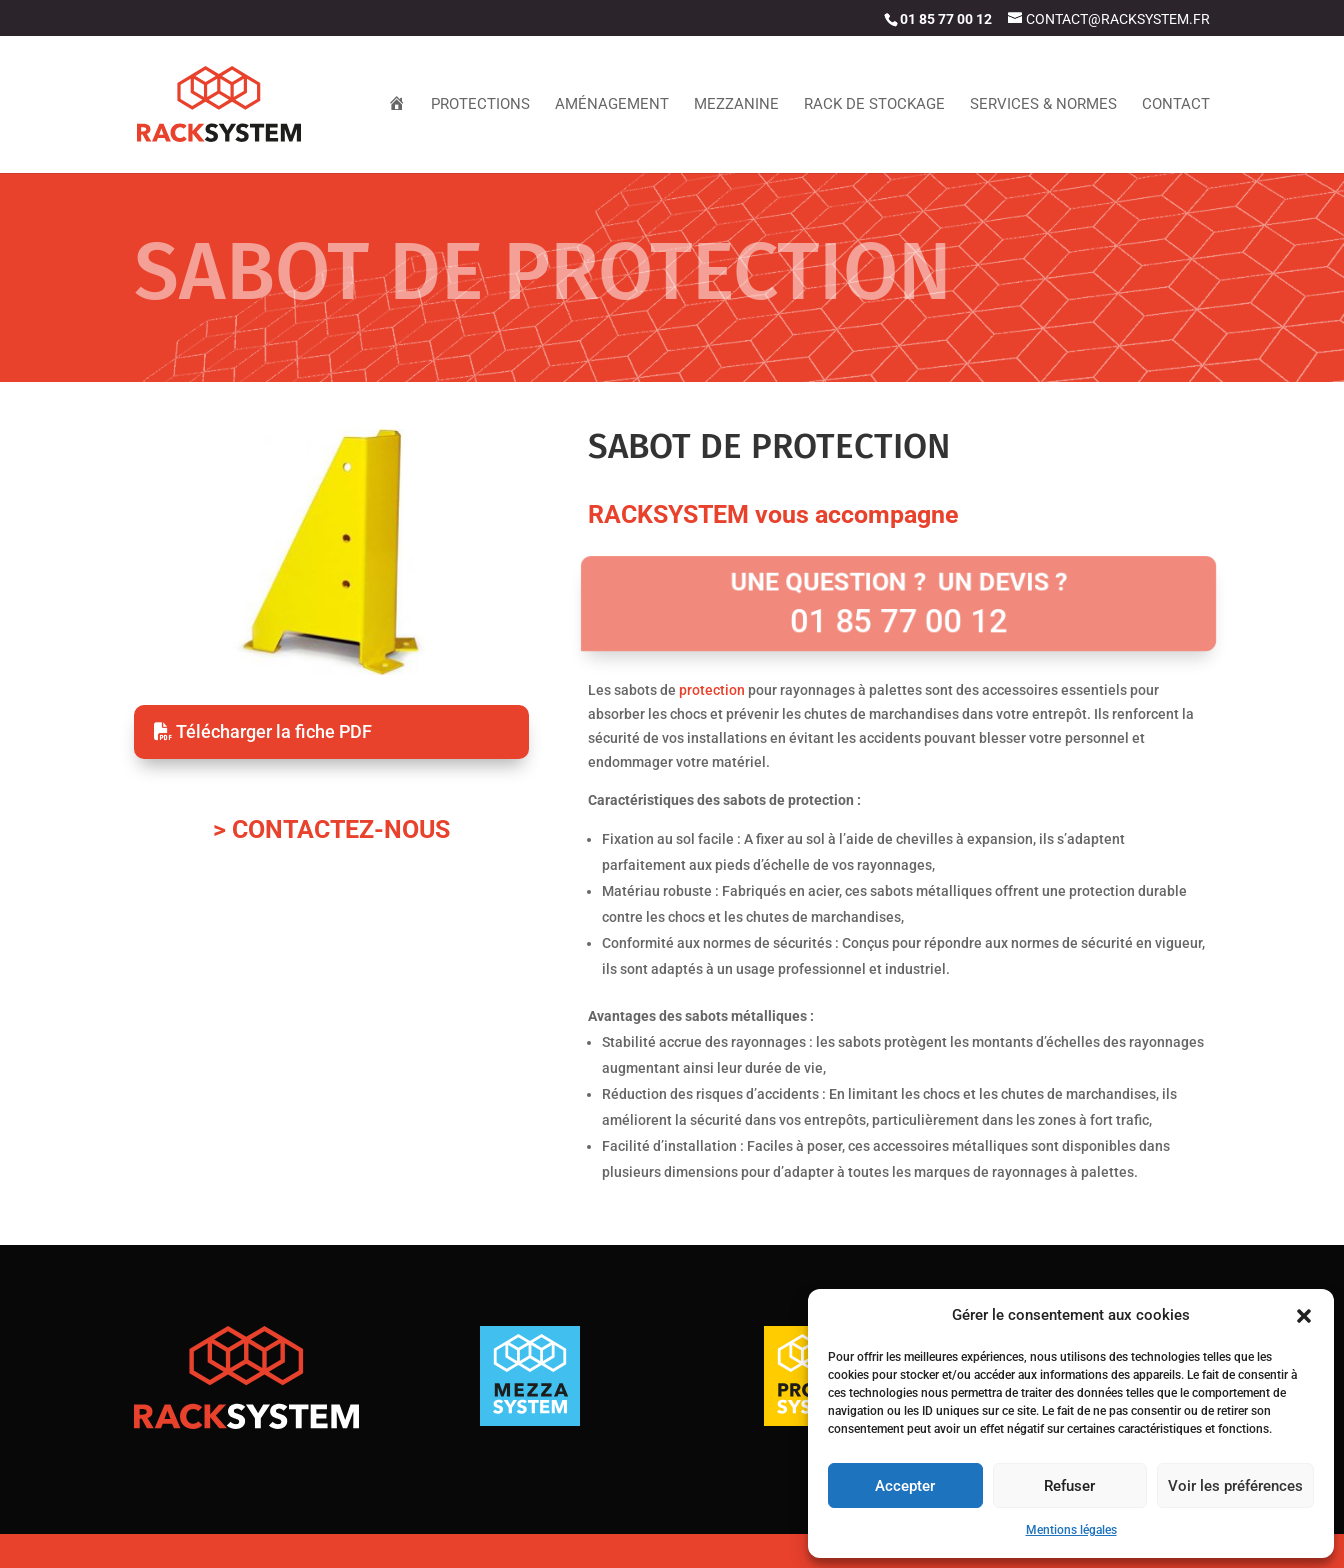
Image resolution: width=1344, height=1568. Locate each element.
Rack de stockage (874, 105)
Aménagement (612, 105)
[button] (1304, 1316)
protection (712, 690)
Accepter (905, 1486)
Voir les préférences (1235, 1486)
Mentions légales (1071, 1530)
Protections (480, 105)
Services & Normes (1043, 105)
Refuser (1069, 1486)
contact (1176, 105)
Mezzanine (736, 105)
